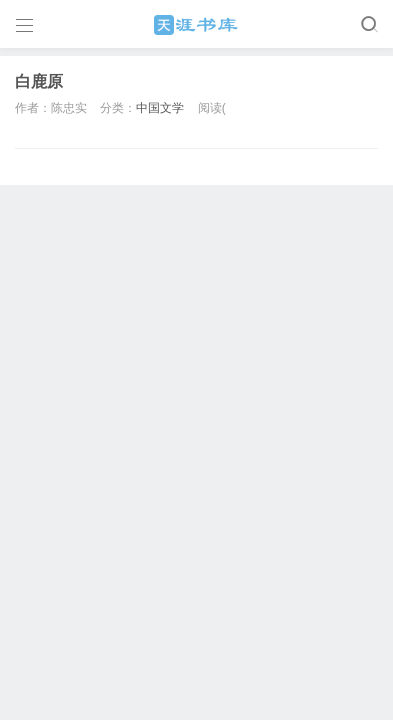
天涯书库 (197, 25)
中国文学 (160, 108)
